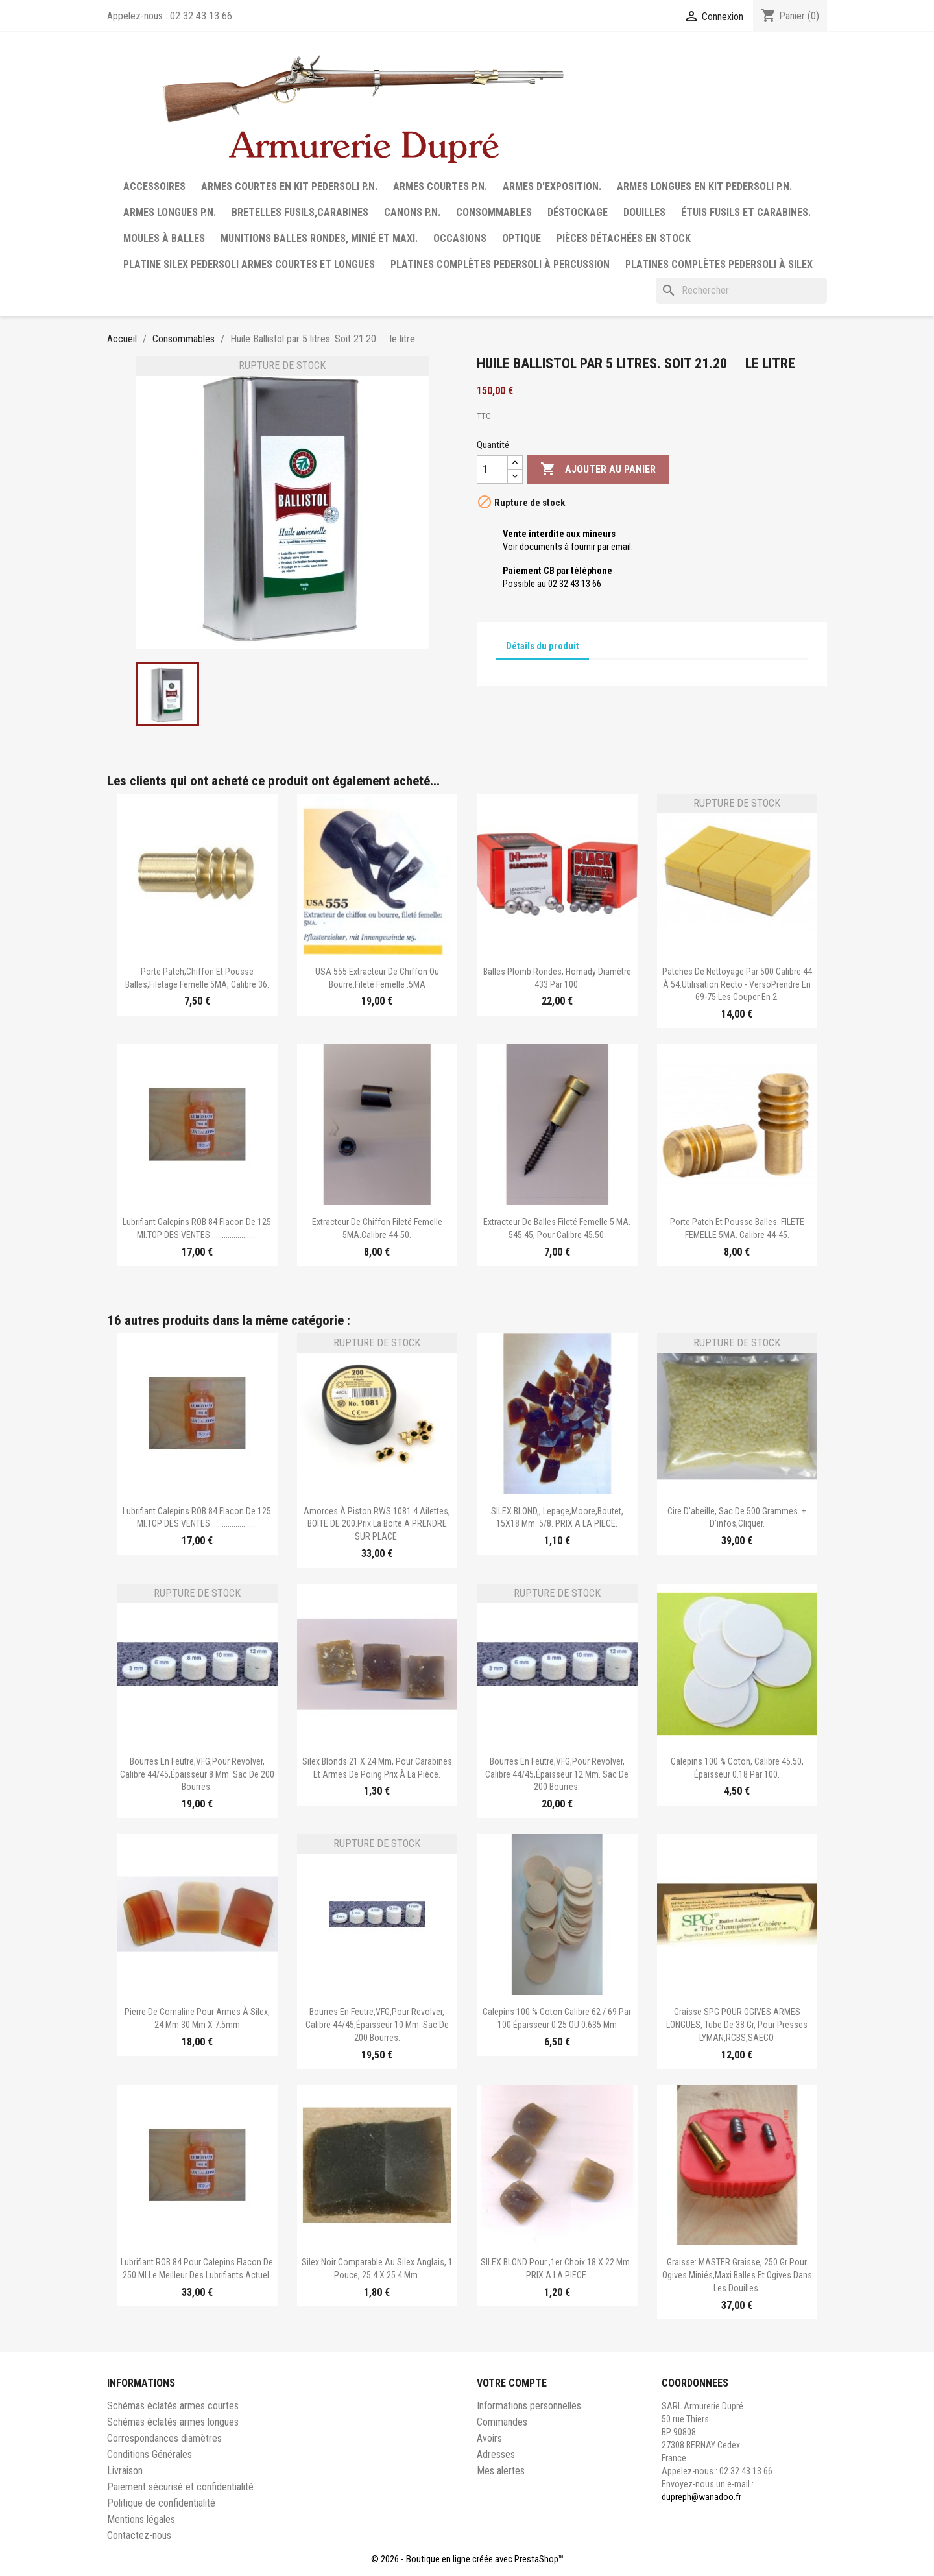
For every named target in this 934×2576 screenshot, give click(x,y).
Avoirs (489, 2438)
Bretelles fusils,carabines (300, 212)
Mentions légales (141, 2519)
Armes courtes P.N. (440, 186)
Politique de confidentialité (161, 2503)
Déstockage (577, 212)
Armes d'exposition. (552, 186)
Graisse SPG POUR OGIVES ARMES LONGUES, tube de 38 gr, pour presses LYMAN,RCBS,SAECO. (737, 2025)
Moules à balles (164, 238)
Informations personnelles (529, 2406)
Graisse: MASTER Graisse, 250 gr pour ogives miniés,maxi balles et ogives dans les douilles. (737, 2275)
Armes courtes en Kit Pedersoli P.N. (289, 186)
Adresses (496, 2454)
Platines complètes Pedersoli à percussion (500, 264)
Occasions (459, 238)
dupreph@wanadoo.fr (701, 2497)
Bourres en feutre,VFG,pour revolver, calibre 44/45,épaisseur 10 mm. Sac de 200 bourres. (377, 2025)
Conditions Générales (149, 2454)
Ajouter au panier (598, 469)
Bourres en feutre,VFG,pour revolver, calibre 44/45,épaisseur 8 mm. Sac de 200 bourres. (197, 1774)
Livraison (125, 2470)
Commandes (502, 2422)
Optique (521, 238)
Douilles (644, 212)
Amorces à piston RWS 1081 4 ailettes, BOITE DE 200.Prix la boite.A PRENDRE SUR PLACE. (377, 1524)
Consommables (494, 212)
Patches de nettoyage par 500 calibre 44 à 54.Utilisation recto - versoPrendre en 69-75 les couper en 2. (737, 984)
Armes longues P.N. (169, 212)
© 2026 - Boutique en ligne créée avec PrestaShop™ (467, 2559)
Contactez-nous (139, 2535)
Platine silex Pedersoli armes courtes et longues (249, 264)
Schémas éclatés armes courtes (173, 2406)
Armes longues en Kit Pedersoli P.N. (704, 186)
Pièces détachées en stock (624, 238)
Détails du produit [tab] (542, 646)
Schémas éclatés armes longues (173, 2422)
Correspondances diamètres (164, 2438)
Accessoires (154, 186)
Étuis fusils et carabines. (746, 212)
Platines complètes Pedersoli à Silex (719, 264)
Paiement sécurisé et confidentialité (180, 2487)
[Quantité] (492, 469)
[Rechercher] (741, 291)
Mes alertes (501, 2470)
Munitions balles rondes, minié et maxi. (319, 238)
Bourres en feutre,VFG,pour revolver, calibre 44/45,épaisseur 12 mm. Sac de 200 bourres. (557, 1774)
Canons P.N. (412, 212)
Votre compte (512, 2383)
